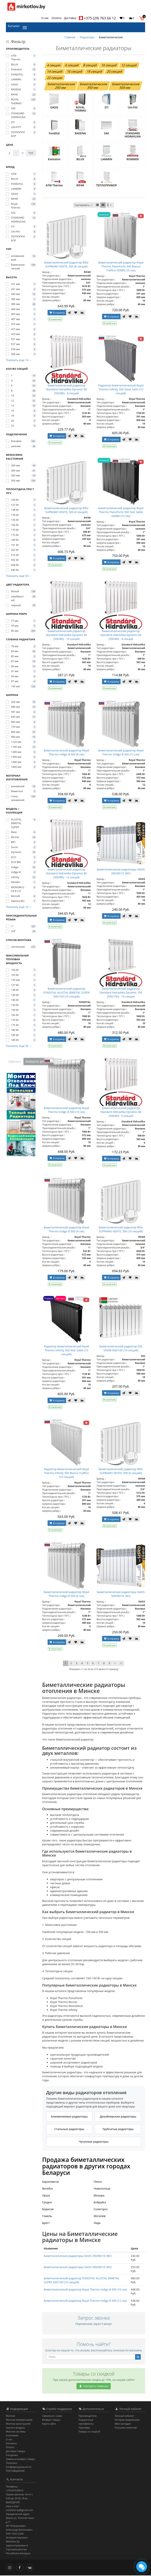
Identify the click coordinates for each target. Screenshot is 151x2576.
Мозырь (99, 2196)
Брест (46, 2223)
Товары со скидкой (89, 2432)
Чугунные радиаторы (94, 2142)
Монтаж (10, 2416)
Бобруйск (100, 2203)
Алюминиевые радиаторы (69, 2117)
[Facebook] (20, 2568)
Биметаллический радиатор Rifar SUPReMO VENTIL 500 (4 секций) (66, 511)
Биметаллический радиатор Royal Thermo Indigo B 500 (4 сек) (66, 1230)
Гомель (47, 2216)
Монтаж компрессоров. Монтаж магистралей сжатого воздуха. (19, 2424)
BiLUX (80, 159)
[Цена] (9, 153)
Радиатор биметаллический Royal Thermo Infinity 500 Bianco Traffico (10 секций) (66, 1474)
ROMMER (133, 159)
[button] (142, 18)
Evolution (54, 159)
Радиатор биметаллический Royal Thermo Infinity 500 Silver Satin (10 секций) (121, 390)
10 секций (109, 65)
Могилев (99, 2216)
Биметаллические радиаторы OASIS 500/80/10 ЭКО (121, 1594)
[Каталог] (25, 27)
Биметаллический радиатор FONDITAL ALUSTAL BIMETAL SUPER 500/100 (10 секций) (66, 993)
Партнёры (84, 2428)
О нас (45, 18)
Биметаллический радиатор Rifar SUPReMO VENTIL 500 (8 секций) (66, 265)
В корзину (57, 313)
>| (121, 1663)
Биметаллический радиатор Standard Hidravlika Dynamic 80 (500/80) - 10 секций (66, 635)
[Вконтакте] (30, 2568)
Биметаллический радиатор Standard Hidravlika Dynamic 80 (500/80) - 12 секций (66, 874)
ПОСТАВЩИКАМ (15, 2471)
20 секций (114, 71)
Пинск (98, 2182)
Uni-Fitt (133, 107)
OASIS (54, 107)
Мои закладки (123, 2424)
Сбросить (14, 1061)
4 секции (54, 65)
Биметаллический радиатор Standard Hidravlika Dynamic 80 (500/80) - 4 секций (120, 635)
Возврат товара (51, 2420)
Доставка (70, 18)
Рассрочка (12, 2456)
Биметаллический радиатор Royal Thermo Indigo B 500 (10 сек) (66, 1110)
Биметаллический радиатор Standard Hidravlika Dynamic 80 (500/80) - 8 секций (66, 390)
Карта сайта (49, 2424)
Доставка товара (15, 2452)
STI (106, 107)
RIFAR (80, 186)
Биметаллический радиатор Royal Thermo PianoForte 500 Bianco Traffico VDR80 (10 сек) (120, 267)
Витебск (47, 2189)
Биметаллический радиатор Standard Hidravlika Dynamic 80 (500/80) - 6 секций (120, 1112)
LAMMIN (106, 159)
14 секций (55, 71)
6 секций (72, 65)
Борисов (48, 2210)
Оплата (56, 18)
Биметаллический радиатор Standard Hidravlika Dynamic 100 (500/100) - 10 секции (120, 993)
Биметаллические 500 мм (125, 86)
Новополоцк (102, 2189)
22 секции (55, 78)
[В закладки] (76, 313)
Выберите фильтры (39, 1061)
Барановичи (50, 2182)
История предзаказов (127, 2420)
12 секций (129, 65)
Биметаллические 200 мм (61, 86)
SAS (106, 133)
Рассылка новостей (126, 2428)
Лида (97, 2223)
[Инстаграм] (10, 2568)
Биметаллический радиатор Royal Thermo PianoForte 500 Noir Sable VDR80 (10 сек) (120, 513)
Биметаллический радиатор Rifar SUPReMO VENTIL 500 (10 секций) (121, 1230)
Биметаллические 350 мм (93, 86)
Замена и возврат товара (20, 2460)
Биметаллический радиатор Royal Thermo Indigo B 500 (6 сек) (66, 1594)
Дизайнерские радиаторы (118, 2117)
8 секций (90, 65)
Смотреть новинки (93, 2386)
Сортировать (84, 205)
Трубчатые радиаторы (118, 2129)
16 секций (74, 71)
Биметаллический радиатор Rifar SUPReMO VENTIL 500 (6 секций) (121, 1472)
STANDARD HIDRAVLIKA (133, 135)
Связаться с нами (52, 2416)
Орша (46, 2196)
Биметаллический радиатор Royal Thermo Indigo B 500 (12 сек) (120, 753)
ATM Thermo (54, 186)
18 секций (94, 71)
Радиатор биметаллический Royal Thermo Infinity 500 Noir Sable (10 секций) (66, 1351)
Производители (87, 2416)
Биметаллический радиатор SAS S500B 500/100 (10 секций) (120, 1349)
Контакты (11, 2444)
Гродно (47, 2203)
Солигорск (101, 2210)
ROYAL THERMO (80, 109)
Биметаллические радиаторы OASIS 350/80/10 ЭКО (121, 872)
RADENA (80, 133)
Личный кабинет (124, 2416)
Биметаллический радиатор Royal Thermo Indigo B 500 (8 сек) (66, 753)
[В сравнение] (82, 313)
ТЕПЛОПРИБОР (106, 186)
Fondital (54, 133)
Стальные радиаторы (69, 2129)
